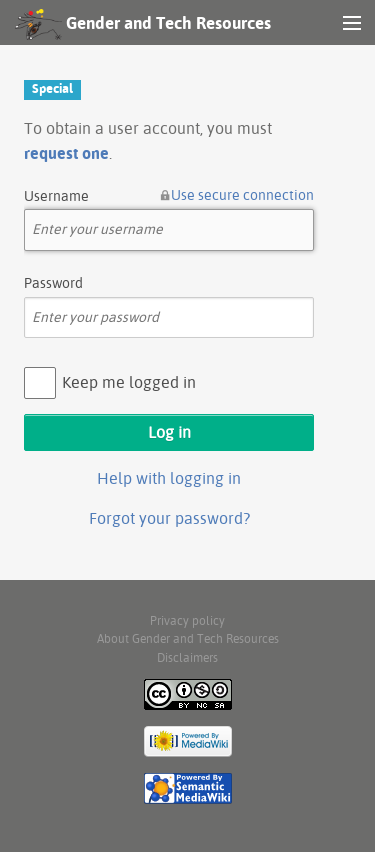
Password (53, 283)
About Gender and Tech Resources (188, 638)
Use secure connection (242, 195)
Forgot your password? (169, 518)
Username (56, 196)
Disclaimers (187, 657)
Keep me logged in (129, 382)
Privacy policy (187, 620)
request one (66, 153)
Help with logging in (169, 478)
